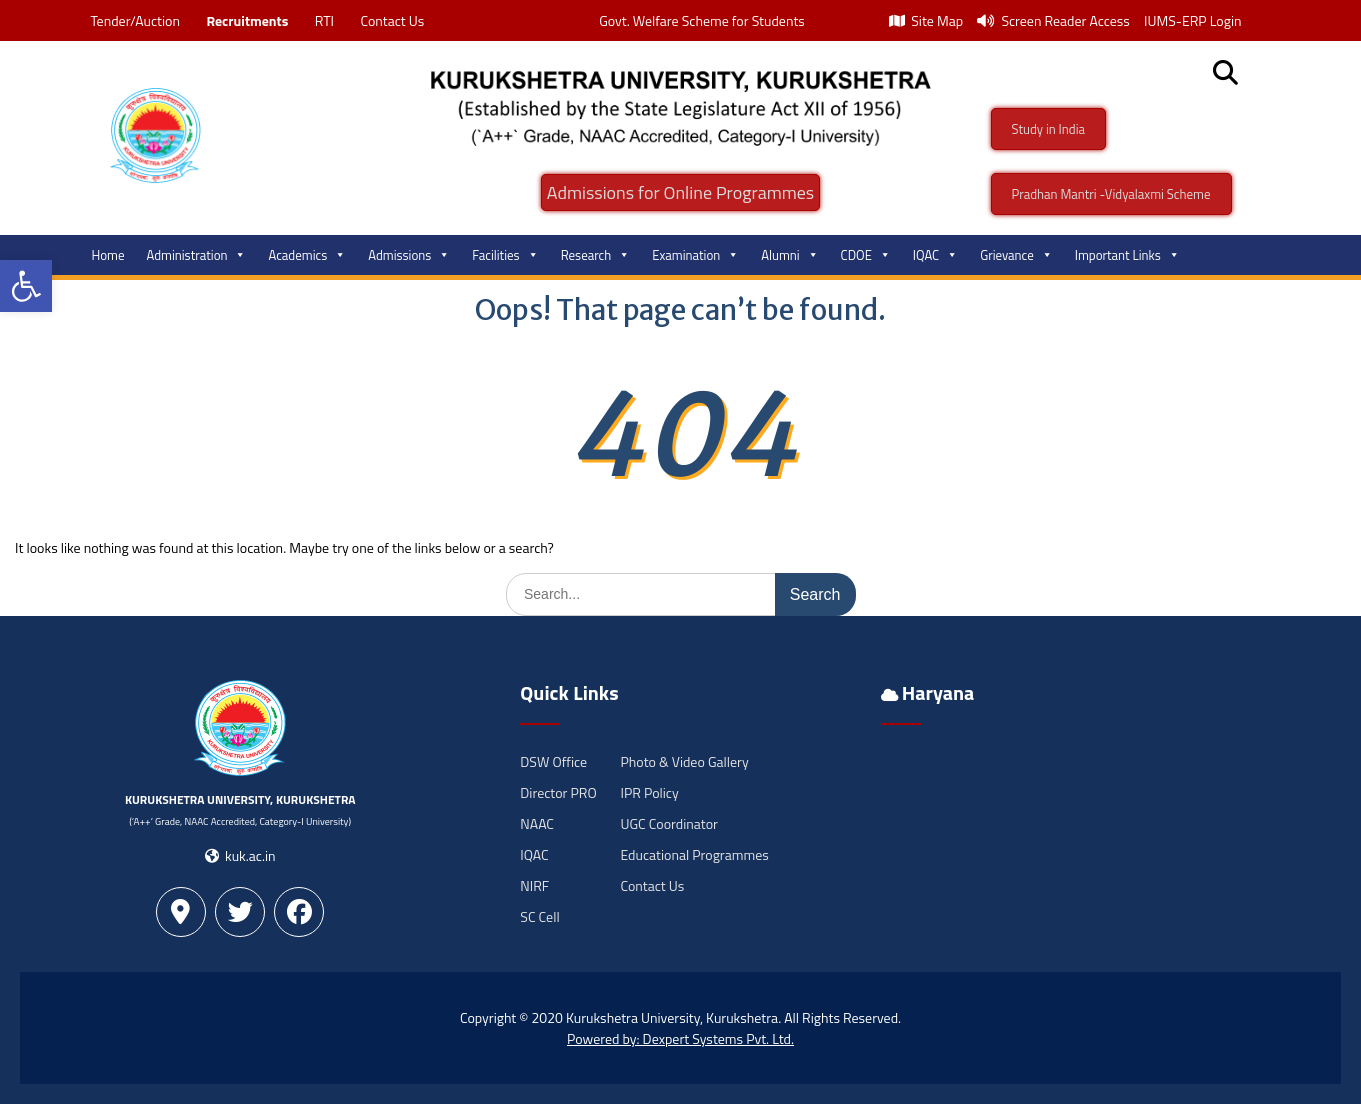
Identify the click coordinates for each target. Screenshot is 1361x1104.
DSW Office (553, 761)
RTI (324, 20)
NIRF (534, 885)
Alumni (789, 255)
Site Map (926, 20)
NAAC (537, 823)
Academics (307, 255)
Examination (695, 255)
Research (596, 255)
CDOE (866, 255)
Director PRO (558, 792)
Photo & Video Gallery (684, 761)
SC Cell (539, 916)
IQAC (935, 255)
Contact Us (392, 20)
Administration (197, 255)
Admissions (409, 255)
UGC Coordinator (668, 823)
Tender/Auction (135, 20)
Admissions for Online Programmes (680, 192)
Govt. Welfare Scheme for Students (702, 20)
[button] (26, 286)
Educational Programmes (694, 854)
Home (108, 255)
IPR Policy (649, 792)
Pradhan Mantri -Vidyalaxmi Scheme (1111, 194)
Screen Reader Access (1053, 20)
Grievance (1016, 255)
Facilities (505, 255)
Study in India (1049, 129)
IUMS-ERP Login (1193, 20)
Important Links (1127, 255)
